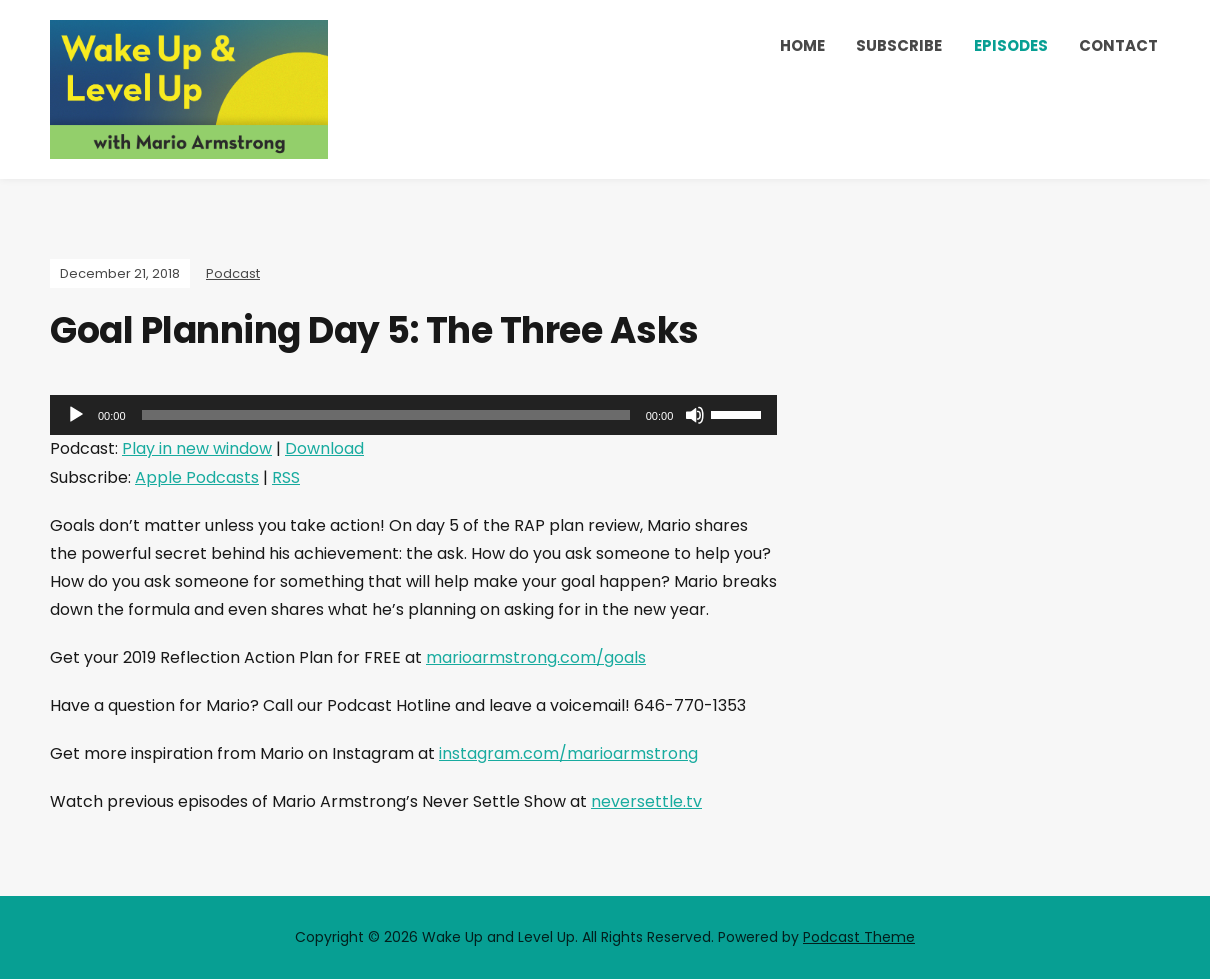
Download (324, 448)
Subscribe (899, 45)
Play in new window (197, 448)
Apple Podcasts (197, 477)
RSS (286, 477)
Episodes (1011, 45)
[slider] (386, 415)
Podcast (233, 273)
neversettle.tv (646, 801)
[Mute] (695, 415)
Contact (1118, 45)
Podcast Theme (859, 937)
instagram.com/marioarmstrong (568, 753)
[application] (413, 415)
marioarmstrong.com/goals (536, 657)
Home (802, 45)
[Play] (76, 415)
